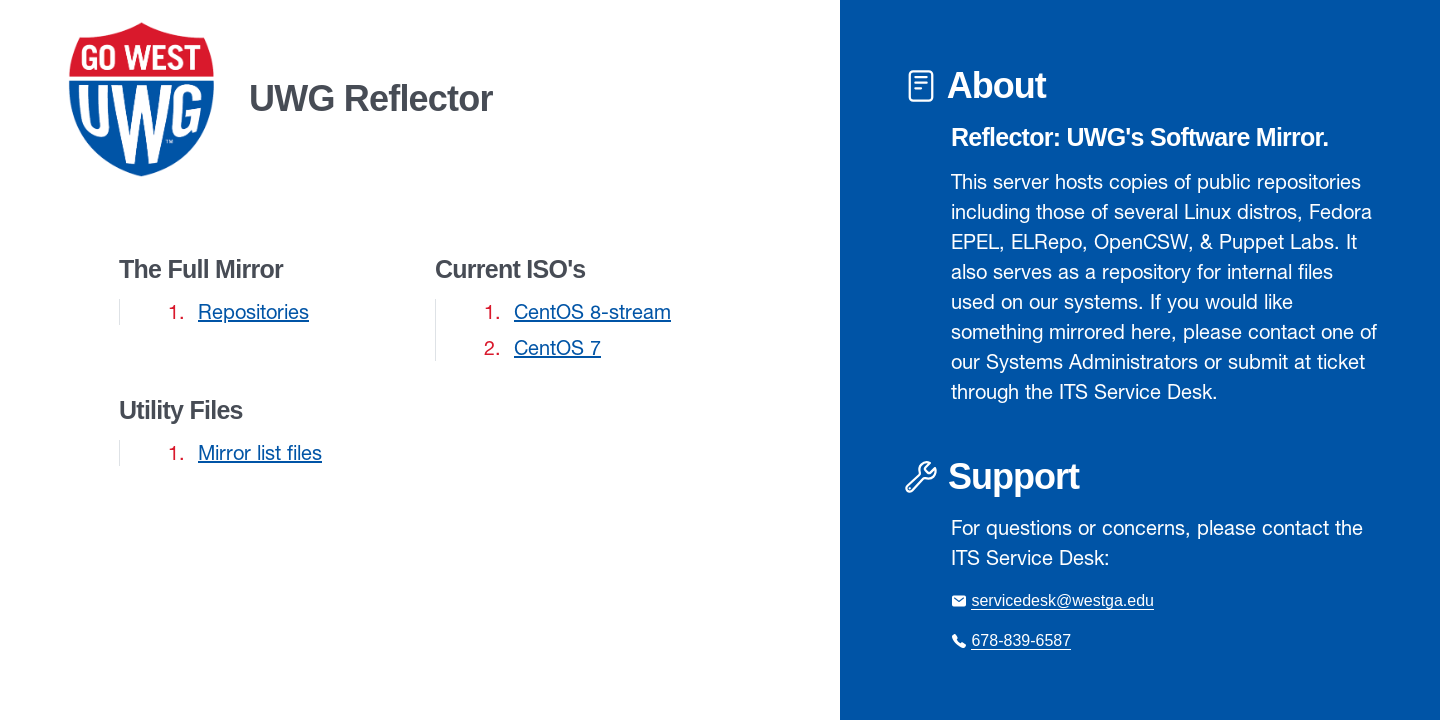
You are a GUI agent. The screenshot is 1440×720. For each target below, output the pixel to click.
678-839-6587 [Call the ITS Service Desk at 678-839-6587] (1021, 640)
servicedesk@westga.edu (1062, 600)
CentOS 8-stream (592, 311)
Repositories (253, 311)
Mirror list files (260, 452)
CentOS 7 (557, 347)
